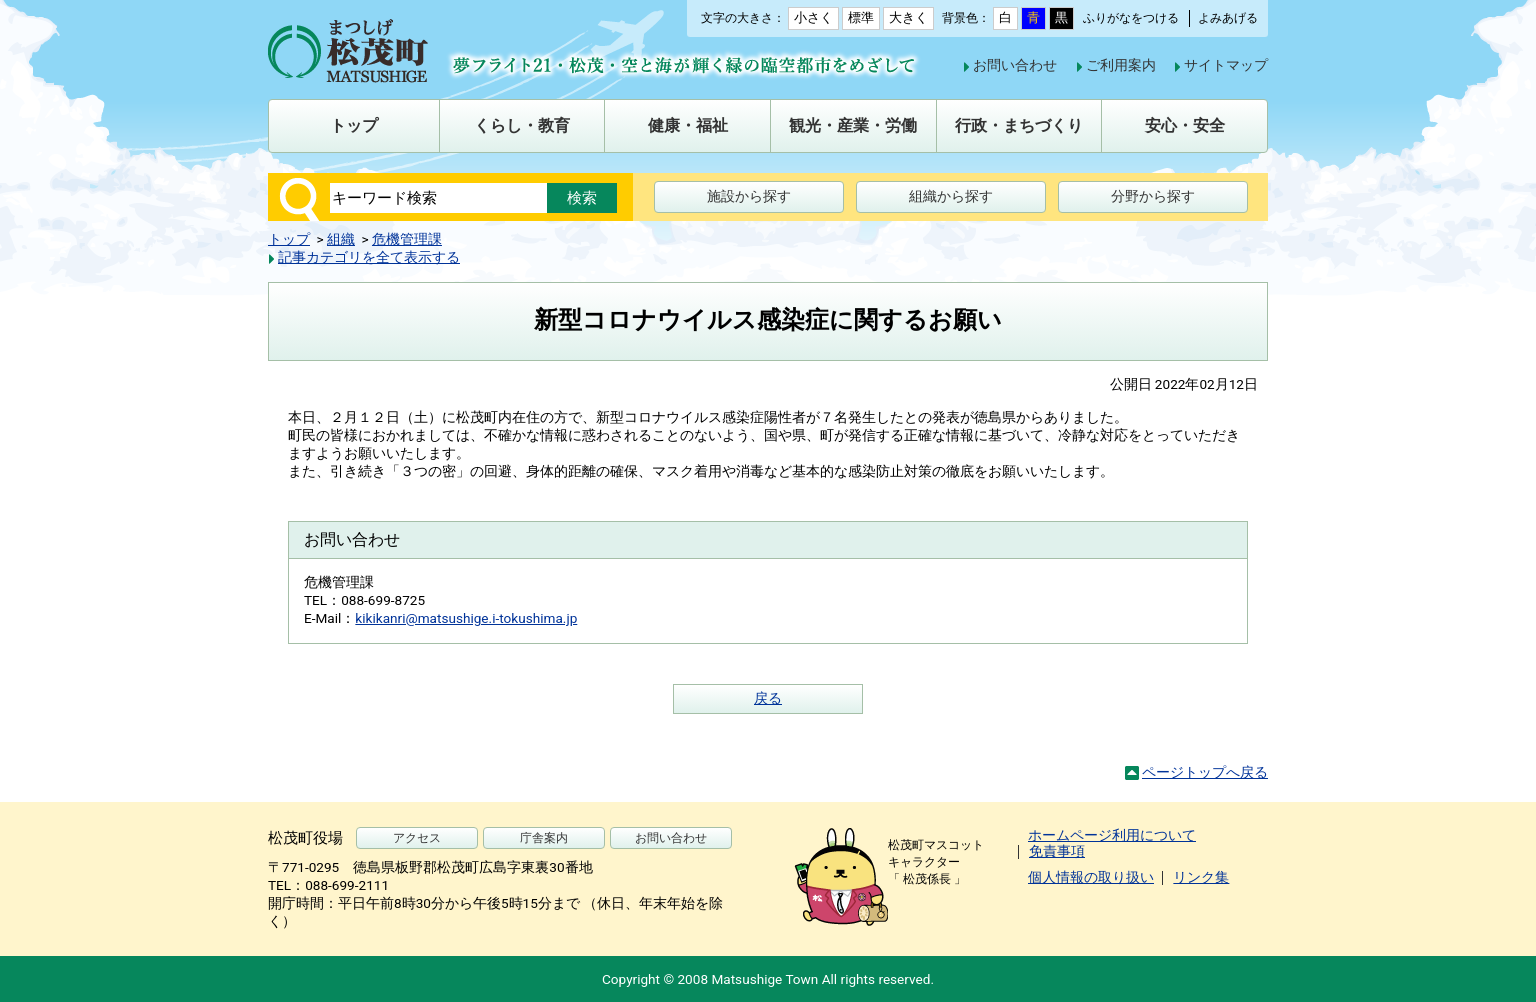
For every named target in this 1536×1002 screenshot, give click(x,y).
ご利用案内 (1121, 65)
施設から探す (749, 196)
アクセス (417, 838)
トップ (289, 239)
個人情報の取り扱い (1091, 877)
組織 (341, 239)
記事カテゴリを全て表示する (369, 257)
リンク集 (1201, 877)
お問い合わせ (1015, 65)
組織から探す (951, 196)
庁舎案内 (544, 838)
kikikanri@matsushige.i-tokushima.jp (466, 618)
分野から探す (1153, 196)
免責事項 (1057, 851)
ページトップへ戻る (1205, 772)
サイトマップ (1226, 65)
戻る (768, 698)
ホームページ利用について (1112, 835)
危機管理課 (407, 239)
